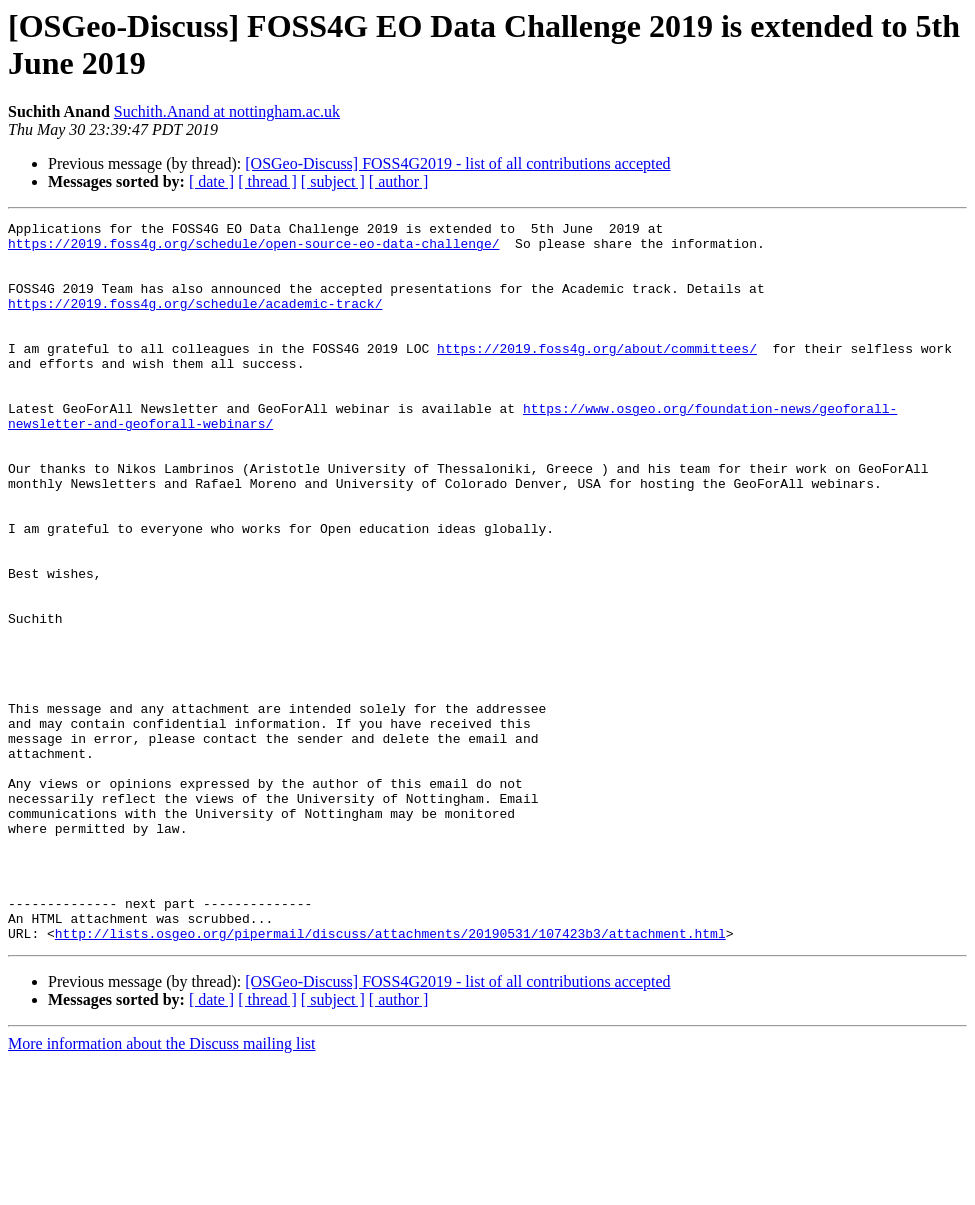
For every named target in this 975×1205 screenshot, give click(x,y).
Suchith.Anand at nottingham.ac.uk (227, 111)
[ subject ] (333, 181)
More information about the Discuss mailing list (162, 1187)
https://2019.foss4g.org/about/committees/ (597, 375)
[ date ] (211, 181)
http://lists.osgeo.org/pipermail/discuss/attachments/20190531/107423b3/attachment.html (390, 1077)
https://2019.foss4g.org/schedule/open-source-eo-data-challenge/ (253, 249)
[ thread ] (267, 181)
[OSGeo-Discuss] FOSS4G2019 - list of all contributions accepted (457, 163)
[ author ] (399, 181)
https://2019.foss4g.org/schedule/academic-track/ (195, 321)
